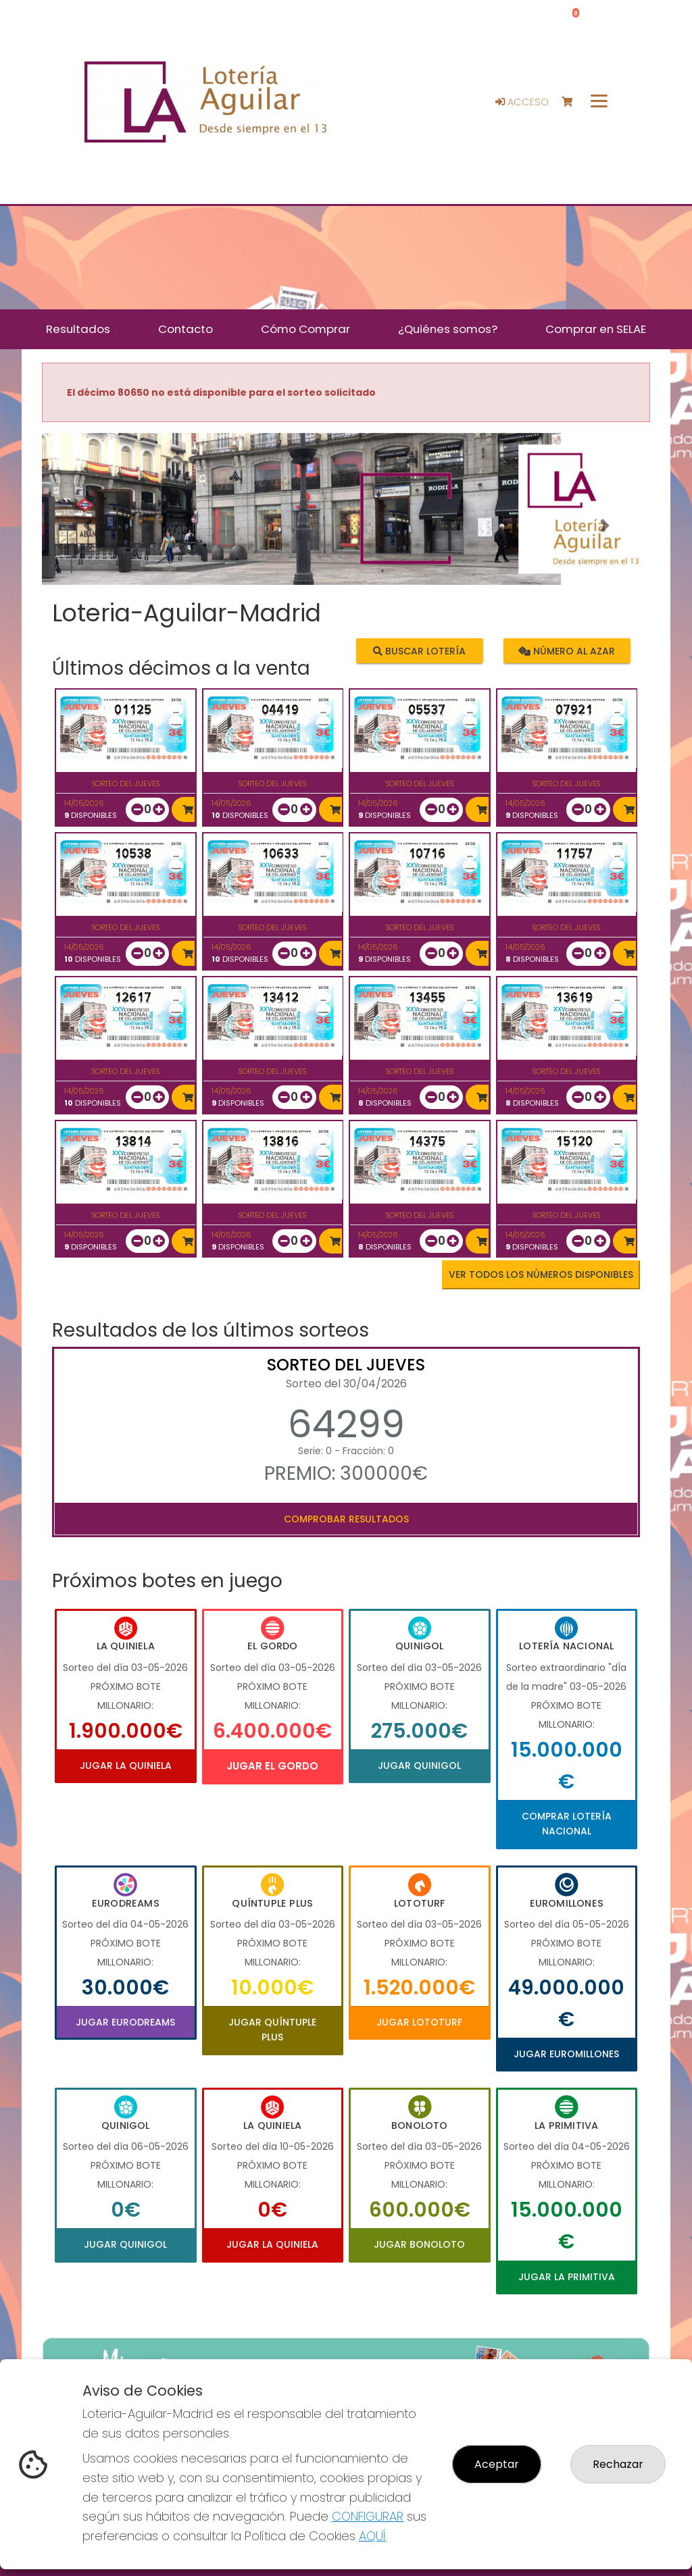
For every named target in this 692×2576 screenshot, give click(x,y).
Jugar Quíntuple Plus (272, 2029)
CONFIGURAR (367, 2516)
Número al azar (566, 651)
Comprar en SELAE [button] (595, 329)
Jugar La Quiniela (126, 1765)
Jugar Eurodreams (125, 2022)
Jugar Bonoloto (419, 2244)
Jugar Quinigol (419, 1765)
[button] (87, 526)
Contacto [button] (185, 329)
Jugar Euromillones (566, 2054)
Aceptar (496, 2464)
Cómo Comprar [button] (305, 329)
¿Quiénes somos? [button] (447, 329)
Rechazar (618, 2464)
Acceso (522, 102)
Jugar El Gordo (272, 1766)
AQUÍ (372, 2535)
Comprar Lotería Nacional (567, 1823)
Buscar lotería (419, 651)
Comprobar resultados (346, 1519)
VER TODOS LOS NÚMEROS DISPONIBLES (541, 1274)
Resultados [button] (78, 329)
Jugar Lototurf (419, 2022)
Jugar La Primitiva (566, 2277)
